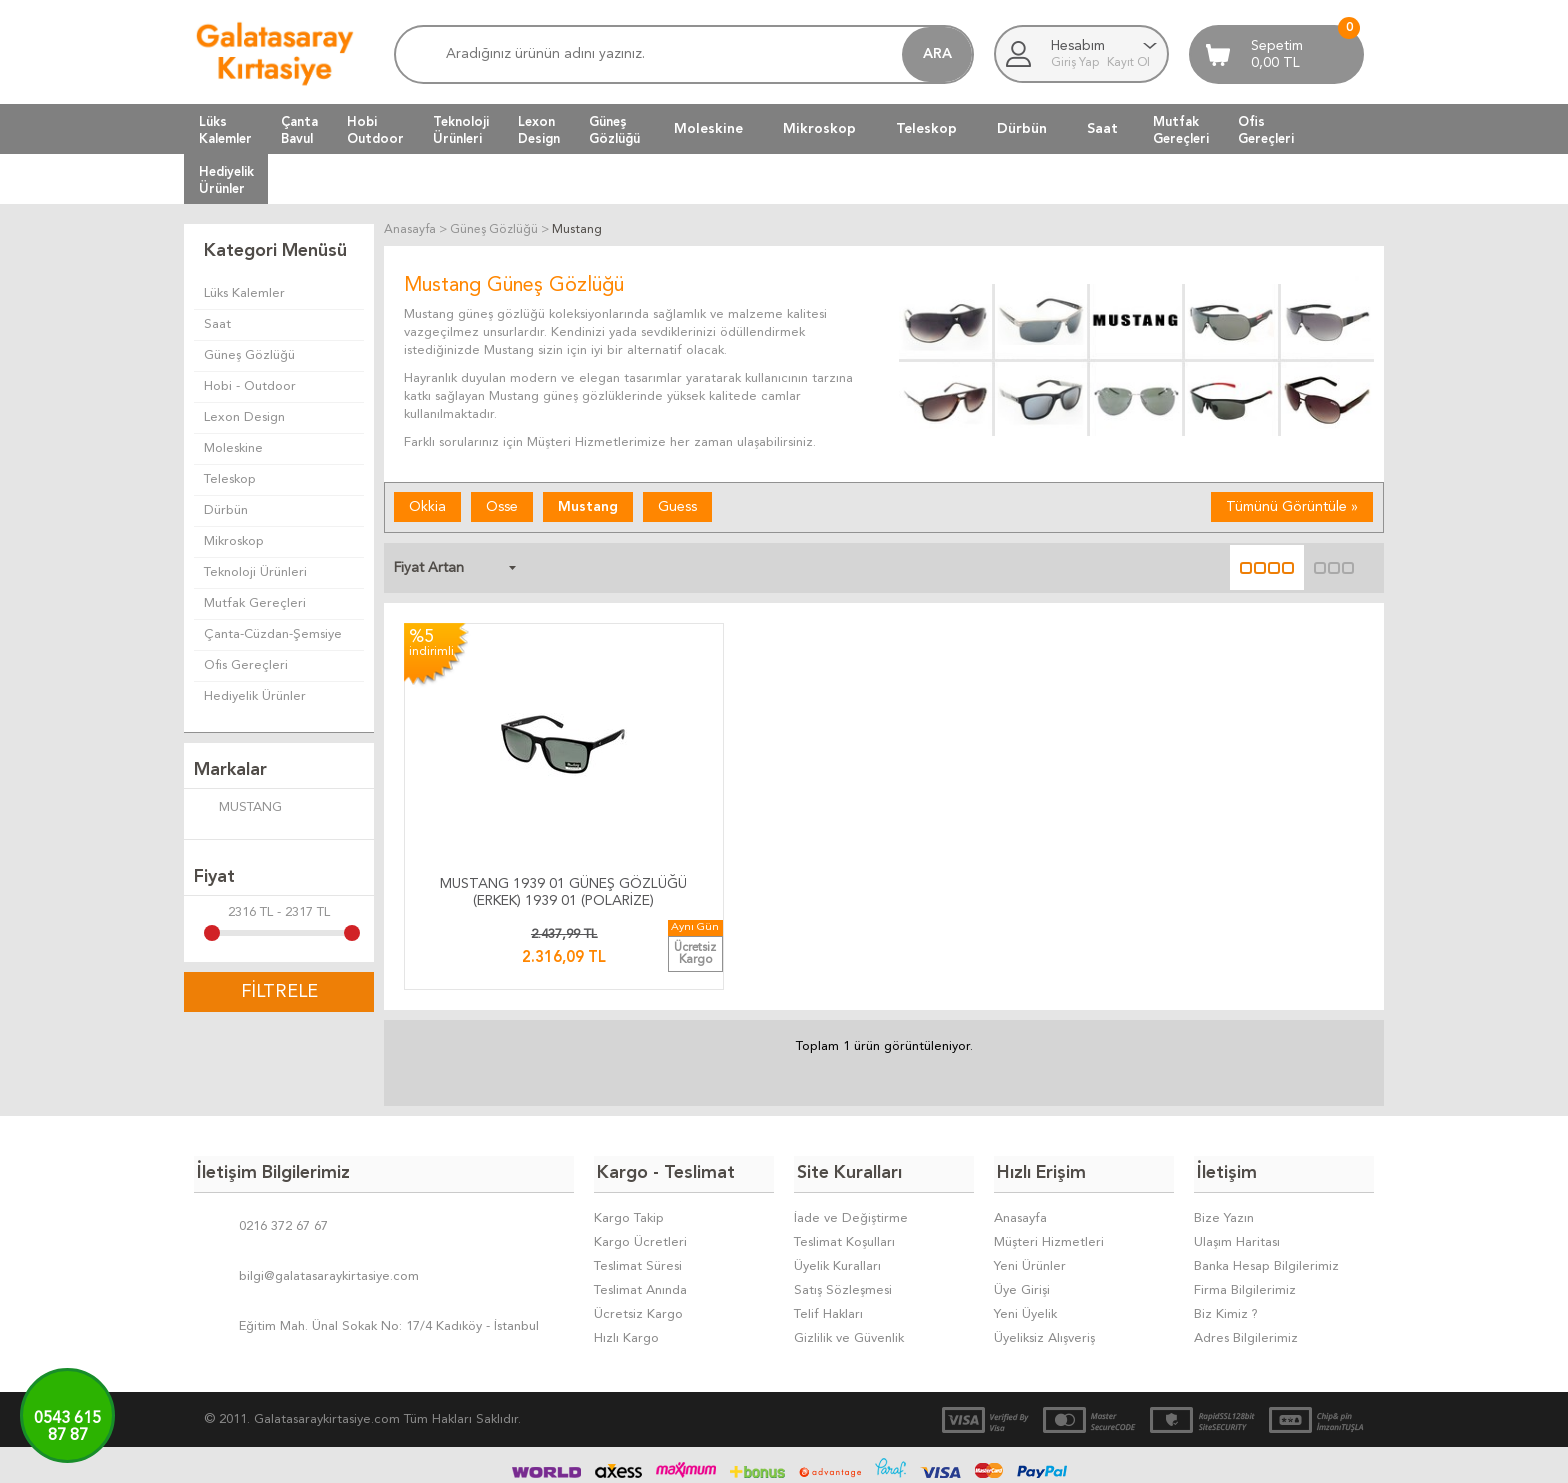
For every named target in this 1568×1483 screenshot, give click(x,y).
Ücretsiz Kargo (638, 1245)
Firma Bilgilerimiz (1245, 1221)
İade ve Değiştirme (851, 1149)
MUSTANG (238, 809)
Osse (502, 507)
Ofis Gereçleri (246, 665)
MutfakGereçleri (1181, 130)
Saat (1102, 129)
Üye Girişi (1022, 1221)
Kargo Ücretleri (640, 1173)
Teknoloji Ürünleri (255, 572)
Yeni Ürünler (1030, 1197)
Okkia (427, 507)
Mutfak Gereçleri (255, 603)
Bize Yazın (1224, 1149)
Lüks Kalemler (244, 293)
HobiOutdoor (375, 130)
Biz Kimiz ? (1226, 1245)
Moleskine (708, 129)
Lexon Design (244, 417)
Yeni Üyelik (1025, 1245)
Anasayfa (1020, 1149)
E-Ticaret (725, 1458)
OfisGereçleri (1266, 130)
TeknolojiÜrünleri (461, 130)
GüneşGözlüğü (614, 130)
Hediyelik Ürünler (255, 696)
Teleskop (926, 129)
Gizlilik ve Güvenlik (849, 1269)
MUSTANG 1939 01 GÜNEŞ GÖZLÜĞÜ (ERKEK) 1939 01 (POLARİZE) (517, 829)
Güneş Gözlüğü (249, 355)
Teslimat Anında (640, 1221)
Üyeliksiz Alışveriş (1044, 1269)
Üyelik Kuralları (837, 1197)
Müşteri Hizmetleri (1049, 1173)
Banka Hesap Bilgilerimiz (1266, 1197)
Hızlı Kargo (626, 1269)
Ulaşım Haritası (1237, 1173)
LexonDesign (539, 130)
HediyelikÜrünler (226, 180)
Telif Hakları (828, 1245)
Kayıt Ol (1128, 63)
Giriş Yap (1076, 63)
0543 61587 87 (67, 1427)
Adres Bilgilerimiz (1246, 1269)
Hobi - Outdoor (250, 386)
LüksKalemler (225, 130)
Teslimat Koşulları (844, 1173)
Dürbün (1022, 129)
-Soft (684, 1458)
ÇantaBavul (299, 130)
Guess (677, 507)
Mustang (588, 507)
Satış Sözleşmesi (843, 1221)
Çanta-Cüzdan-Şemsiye (273, 634)
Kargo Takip (629, 1149)
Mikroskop (819, 129)
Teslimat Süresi (638, 1197)
